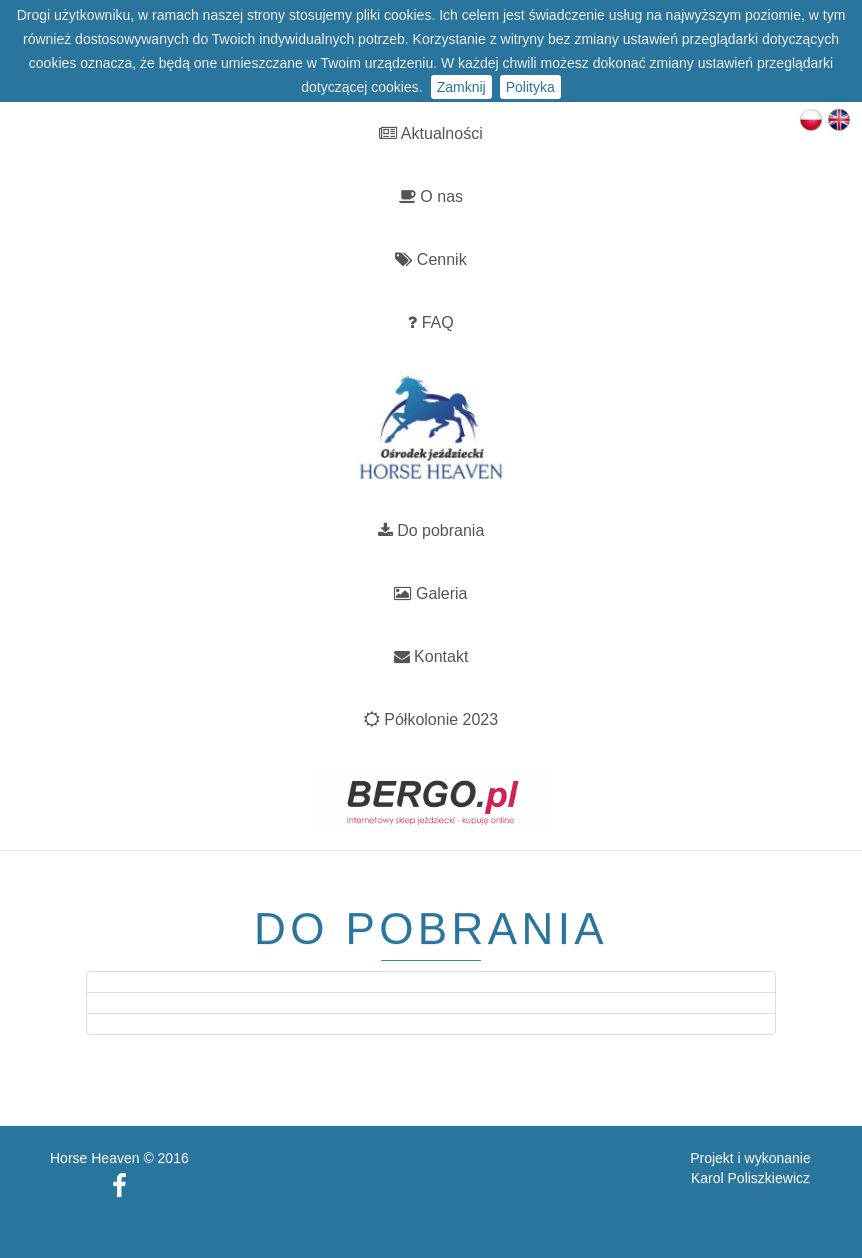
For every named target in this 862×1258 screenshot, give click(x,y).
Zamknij (461, 87)
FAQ (430, 322)
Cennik (430, 259)
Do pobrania (431, 530)
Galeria (430, 593)
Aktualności (430, 133)
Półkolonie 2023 (431, 719)
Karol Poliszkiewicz (750, 1168)
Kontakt (431, 656)
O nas (431, 196)
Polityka (530, 87)
